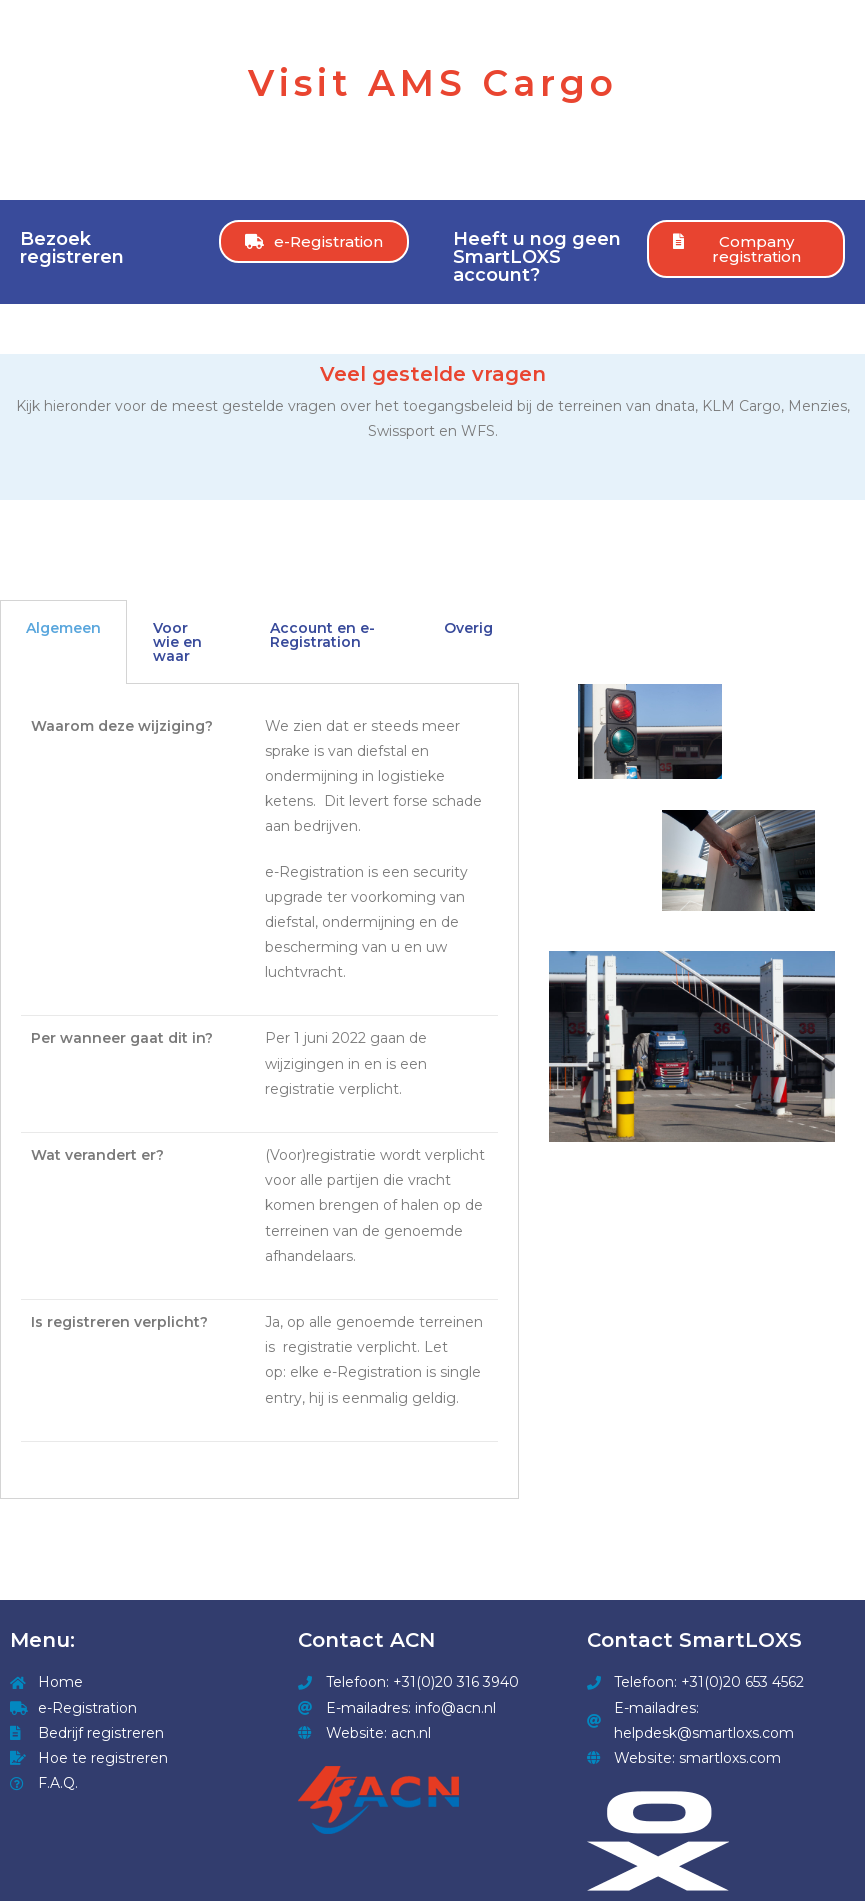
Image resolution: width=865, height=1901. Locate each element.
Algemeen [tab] (63, 628)
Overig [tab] (468, 628)
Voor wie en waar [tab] (177, 642)
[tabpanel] (259, 1092)
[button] (314, 241)
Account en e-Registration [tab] (322, 635)
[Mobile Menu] (824, 22)
